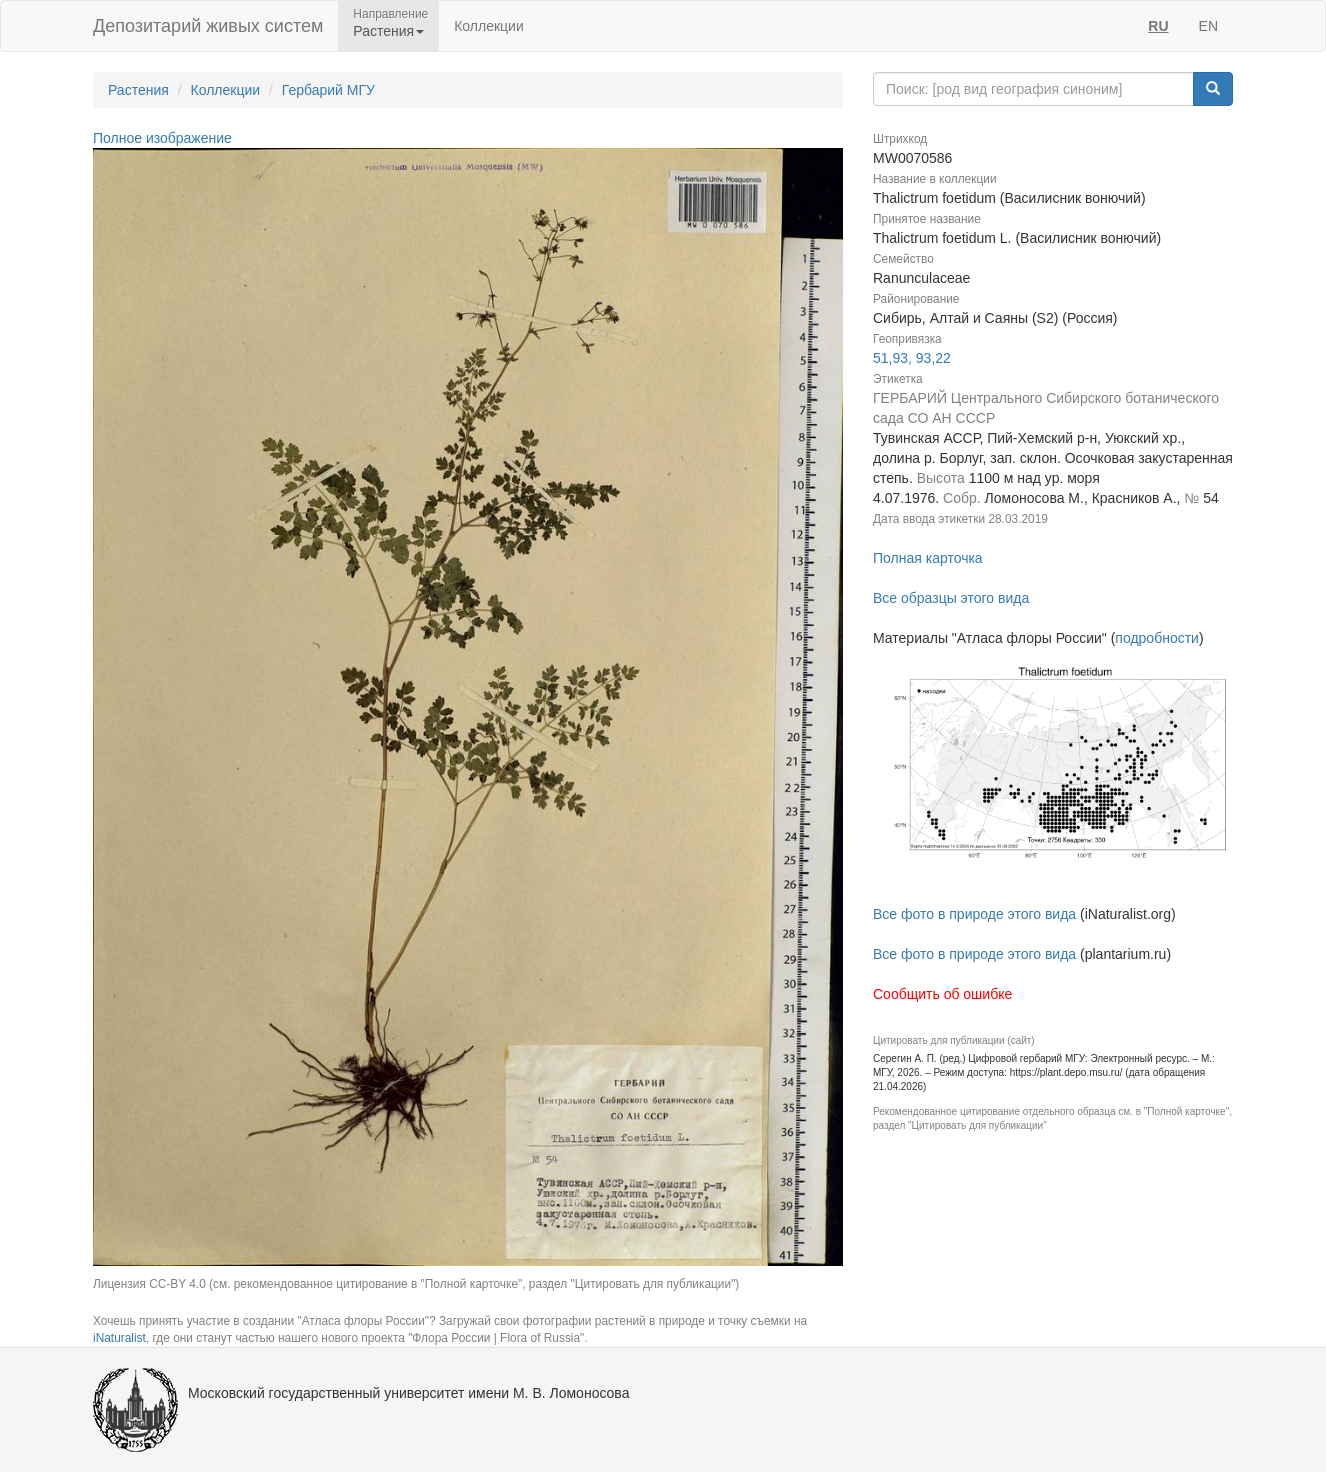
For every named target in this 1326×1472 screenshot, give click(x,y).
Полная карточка (928, 558)
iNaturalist (119, 1338)
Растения (138, 90)
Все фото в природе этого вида (974, 914)
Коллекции (489, 26)
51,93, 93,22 (912, 358)
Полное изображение (162, 138)
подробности (1157, 638)
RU (1158, 26)
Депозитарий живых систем (208, 26)
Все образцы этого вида (951, 598)
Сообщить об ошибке (942, 994)
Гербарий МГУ (328, 90)
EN (1208, 26)
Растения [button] (388, 31)
